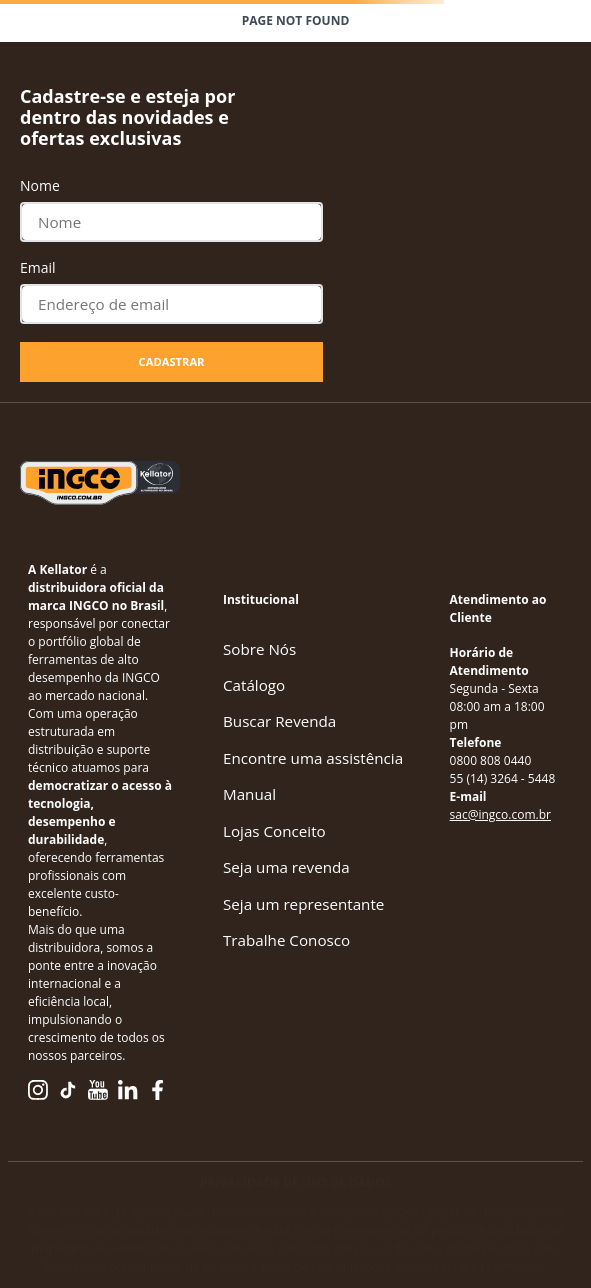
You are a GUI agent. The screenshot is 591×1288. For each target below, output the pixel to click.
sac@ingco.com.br (500, 814)
